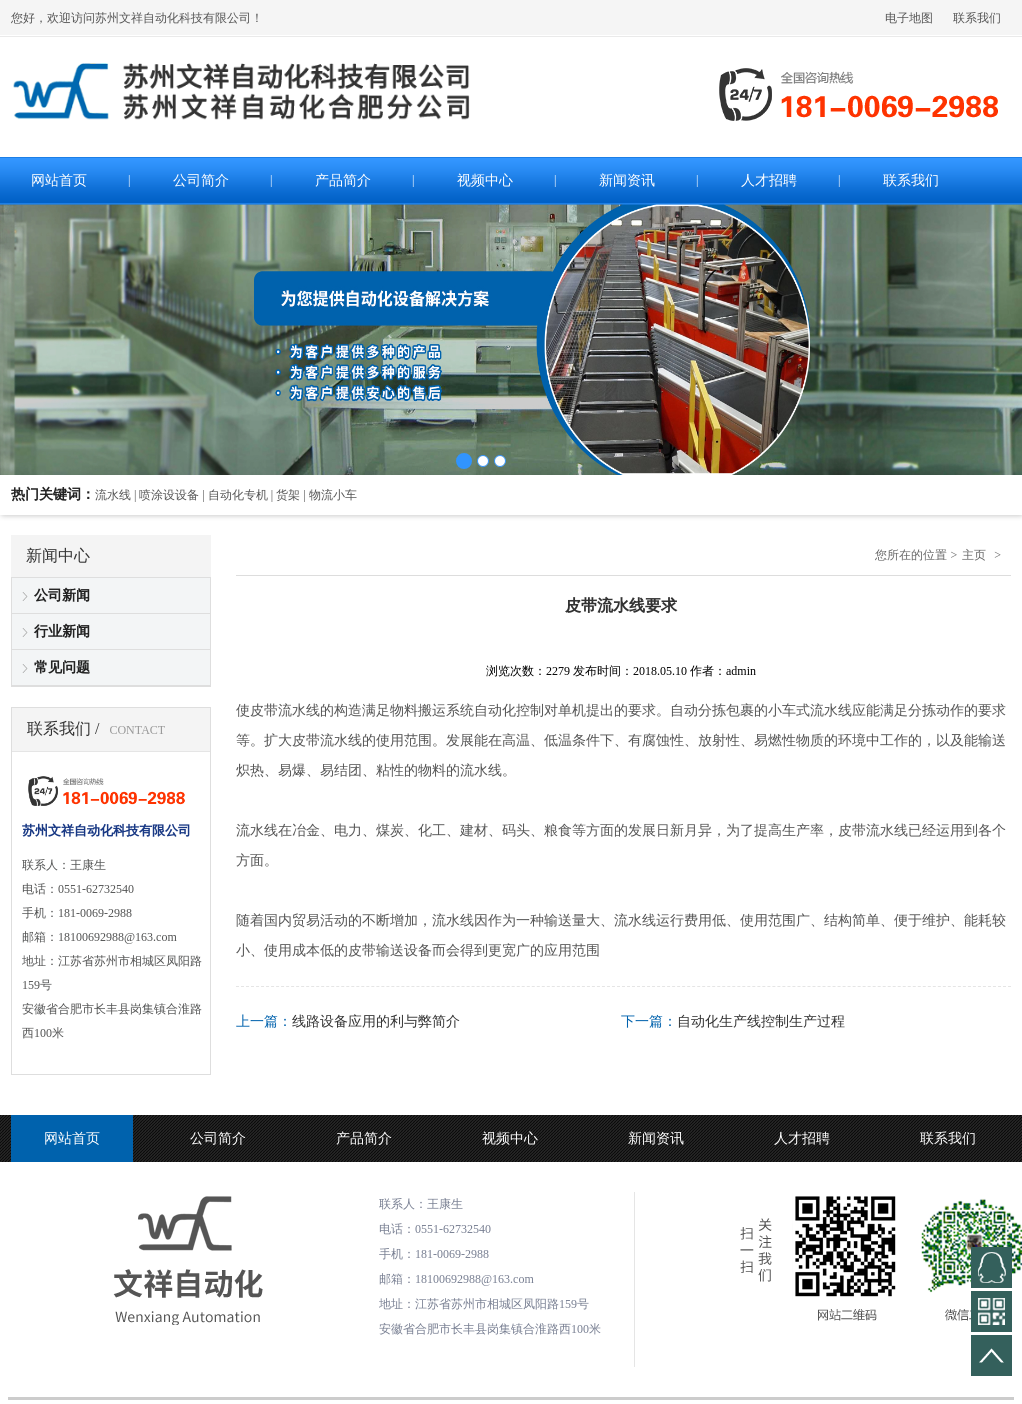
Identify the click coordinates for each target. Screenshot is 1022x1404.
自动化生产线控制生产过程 (761, 1021)
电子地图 (909, 18)
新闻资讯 (656, 1138)
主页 (974, 555)
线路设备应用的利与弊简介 (376, 1021)
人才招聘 (802, 1138)
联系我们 (977, 18)
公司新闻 (62, 595)
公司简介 (218, 1138)
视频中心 (510, 1138)
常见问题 (62, 667)
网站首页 (72, 1138)
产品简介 (364, 1138)
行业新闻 (62, 631)
